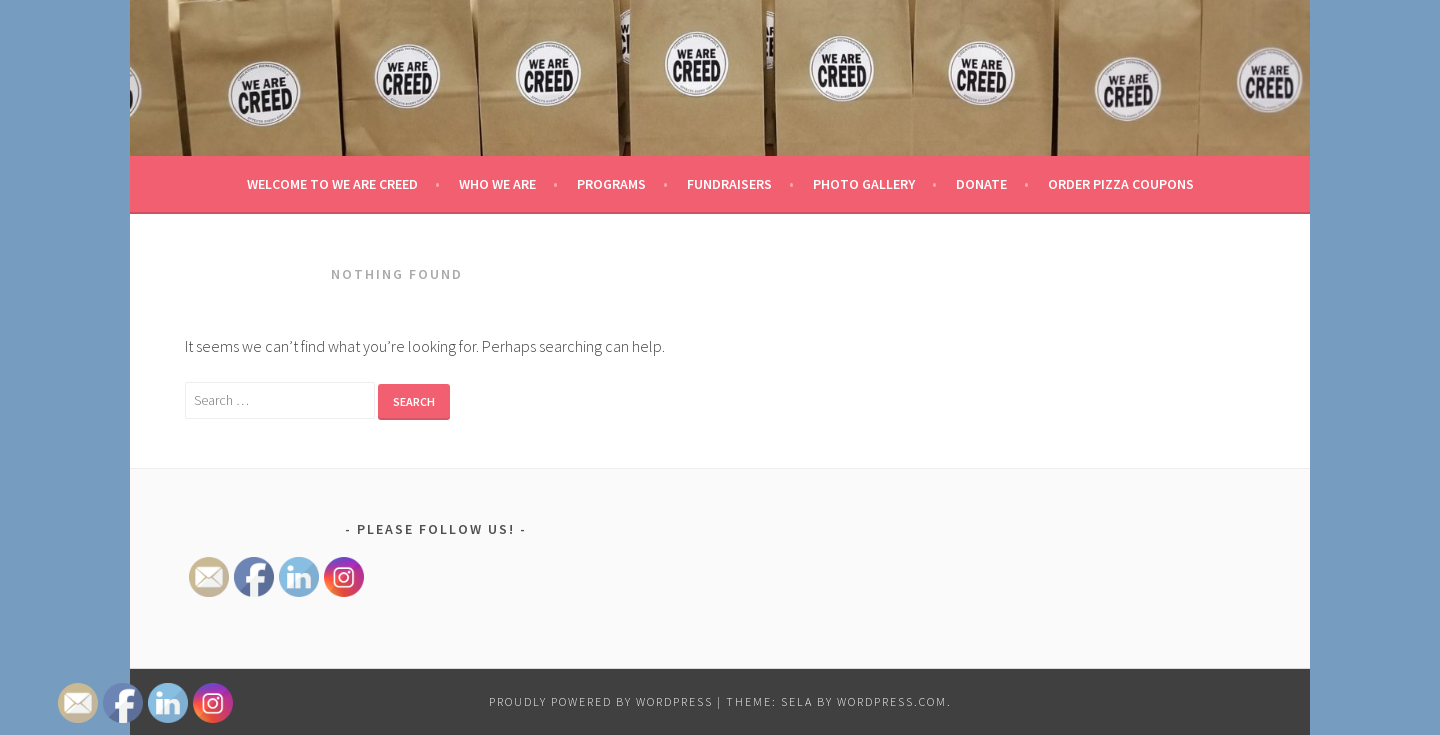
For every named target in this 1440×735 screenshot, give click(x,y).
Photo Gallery (864, 184)
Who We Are (497, 184)
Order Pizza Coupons (1121, 184)
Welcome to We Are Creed (332, 184)
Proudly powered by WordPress (601, 701)
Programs (611, 184)
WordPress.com (892, 701)
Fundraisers (729, 184)
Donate (981, 184)
